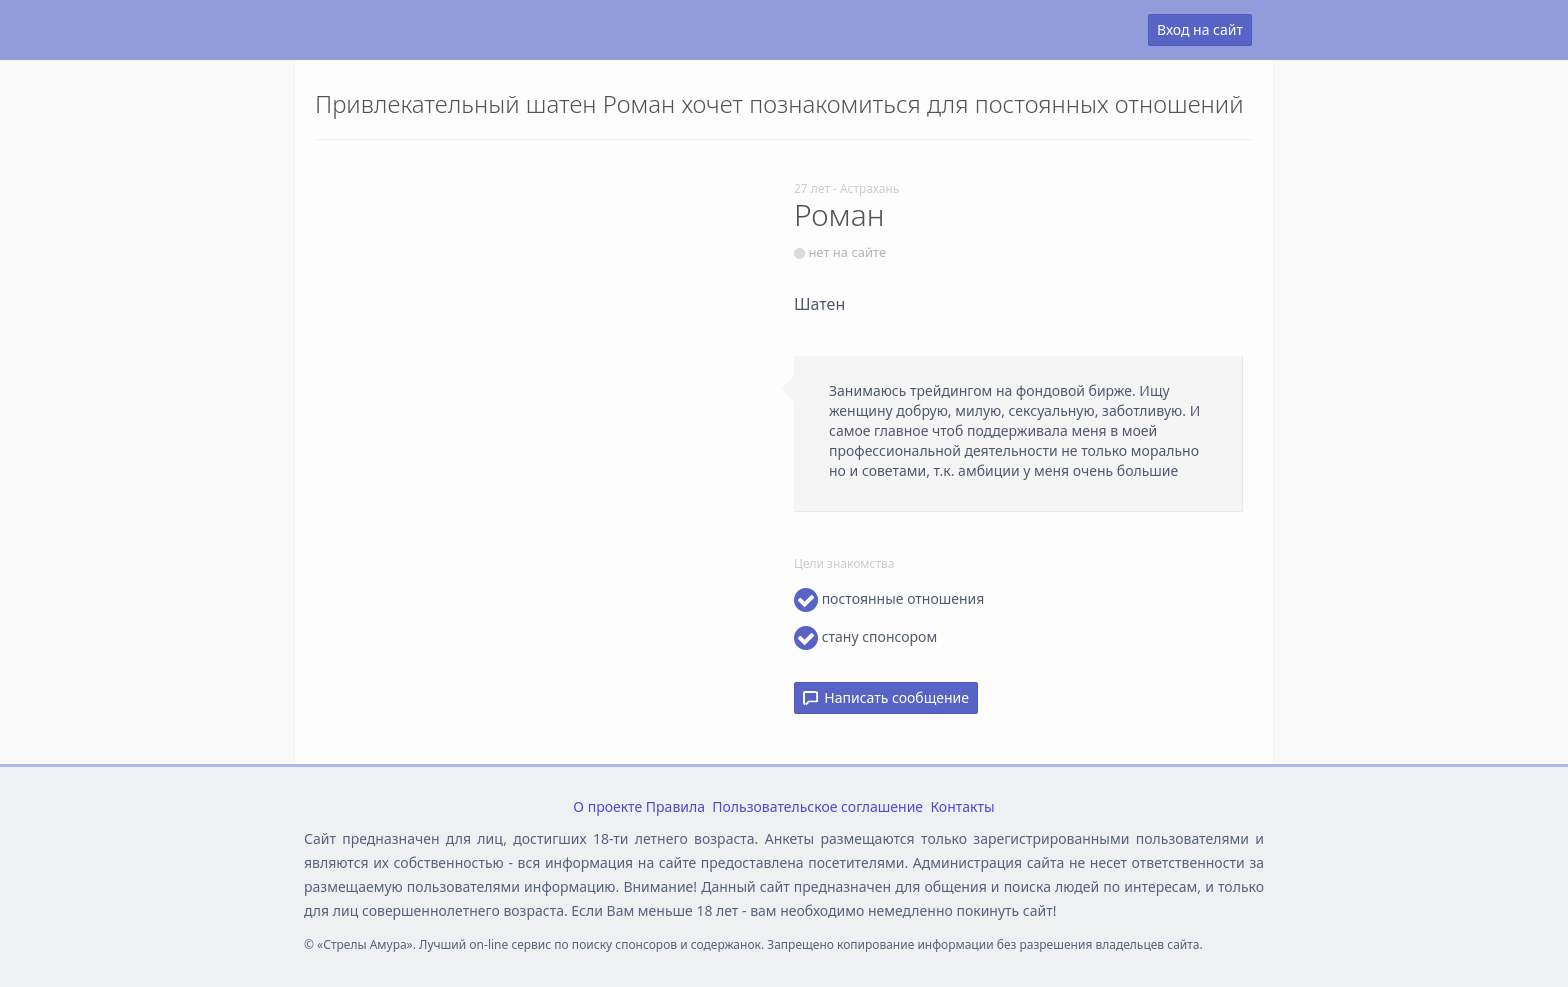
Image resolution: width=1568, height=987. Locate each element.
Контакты (962, 806)
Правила (675, 806)
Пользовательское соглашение (817, 806)
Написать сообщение (886, 697)
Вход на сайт (1200, 29)
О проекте (607, 806)
